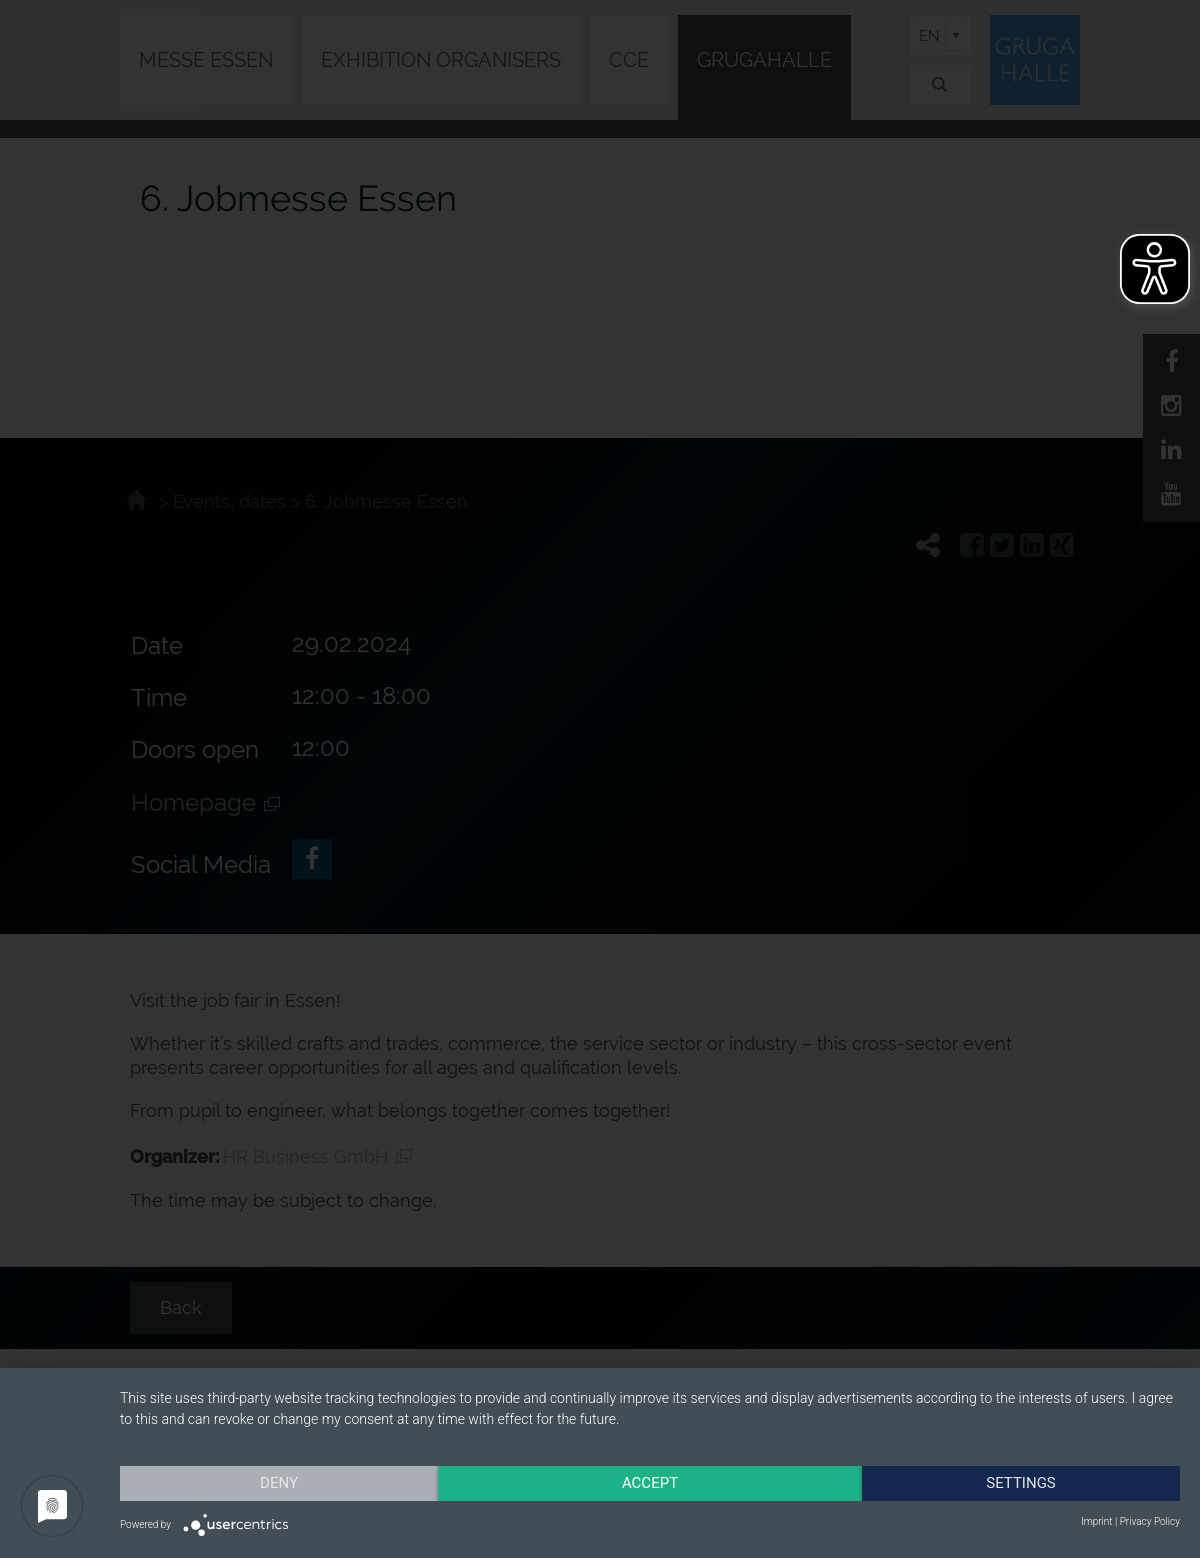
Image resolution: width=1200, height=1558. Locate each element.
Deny (279, 1483)
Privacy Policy (1150, 1521)
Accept (650, 1483)
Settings (1021, 1483)
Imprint (1096, 1521)
